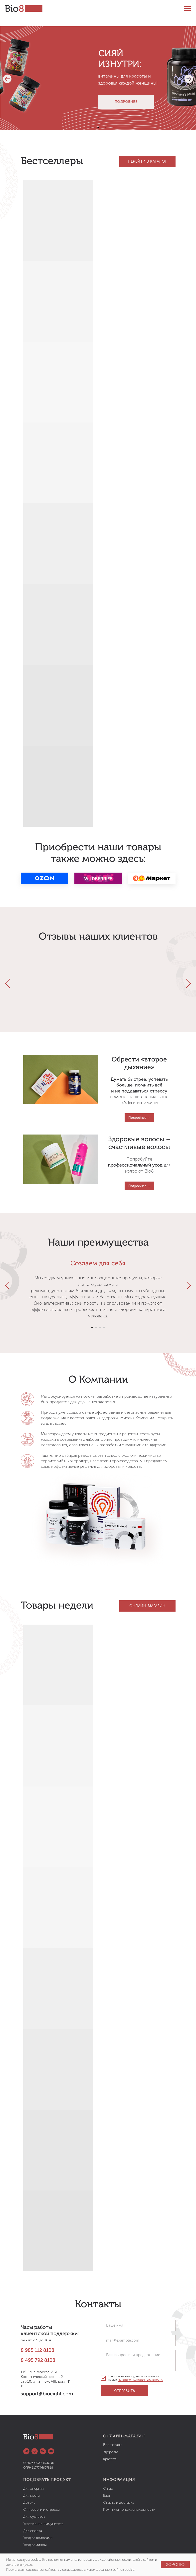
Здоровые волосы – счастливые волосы (139, 1140)
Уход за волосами (37, 2534)
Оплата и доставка (118, 2499)
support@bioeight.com (47, 2390)
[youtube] (51, 2447)
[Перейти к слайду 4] (104, 1323)
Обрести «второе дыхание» (139, 1060)
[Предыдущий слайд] (7, 982)
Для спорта (32, 2527)
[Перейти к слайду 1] (92, 1323)
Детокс (29, 2499)
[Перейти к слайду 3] (100, 1323)
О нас (108, 2485)
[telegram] (26, 2447)
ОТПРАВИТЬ (124, 2387)
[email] (138, 2336)
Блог (107, 2492)
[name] (138, 2321)
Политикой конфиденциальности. (140, 2376)
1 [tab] (92, 129)
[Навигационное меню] (187, 8)
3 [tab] (107, 129)
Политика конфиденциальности (129, 2506)
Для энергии (33, 2485)
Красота (110, 2455)
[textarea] (138, 2356)
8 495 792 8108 (38, 2356)
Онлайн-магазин (147, 1602)
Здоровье (111, 2448)
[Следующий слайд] (188, 982)
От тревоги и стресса (41, 2506)
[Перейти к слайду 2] (96, 1323)
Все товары (112, 2441)
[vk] (43, 2447)
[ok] (34, 2447)
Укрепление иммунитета (43, 2520)
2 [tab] (99, 129)
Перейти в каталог (147, 161)
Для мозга (31, 2492)
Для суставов (34, 2513)
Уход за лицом (35, 2541)
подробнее (64, 111)
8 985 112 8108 (37, 2346)
